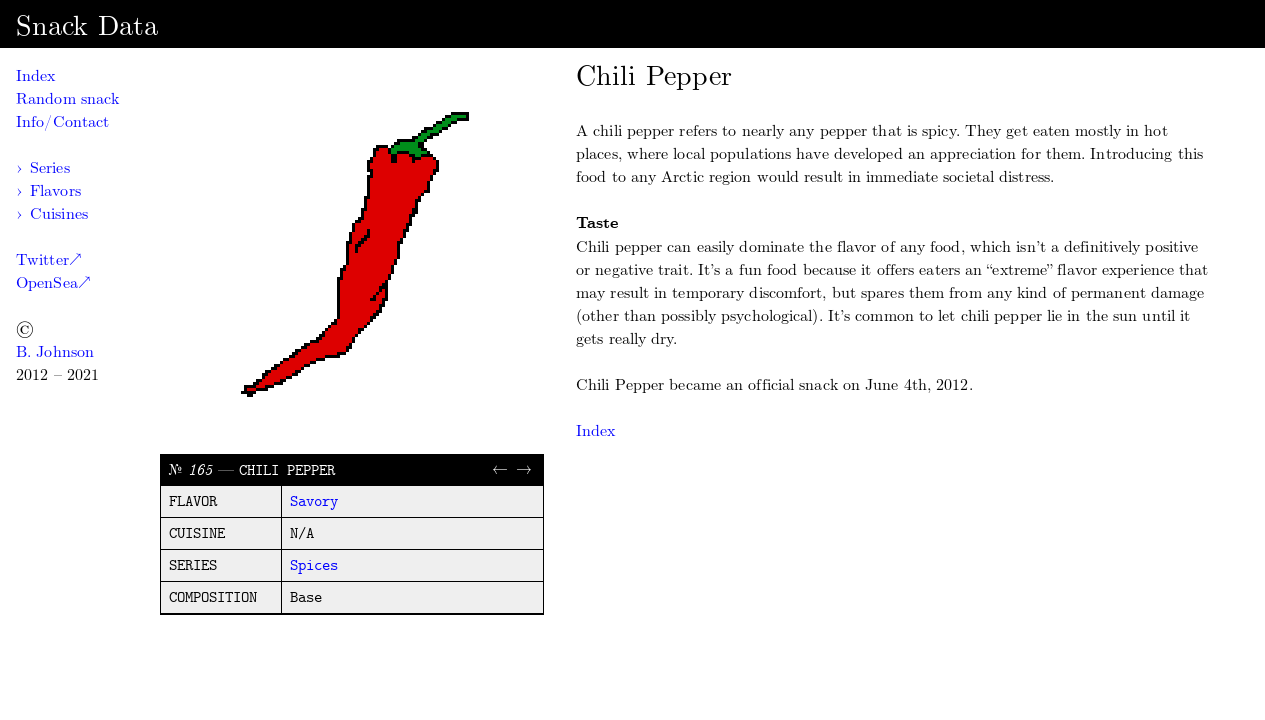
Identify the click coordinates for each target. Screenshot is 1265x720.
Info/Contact (62, 121)
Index (36, 75)
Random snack (67, 98)
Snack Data (87, 25)
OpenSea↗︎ (53, 282)
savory (314, 502)
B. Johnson (55, 351)
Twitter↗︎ (48, 259)
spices (314, 566)
